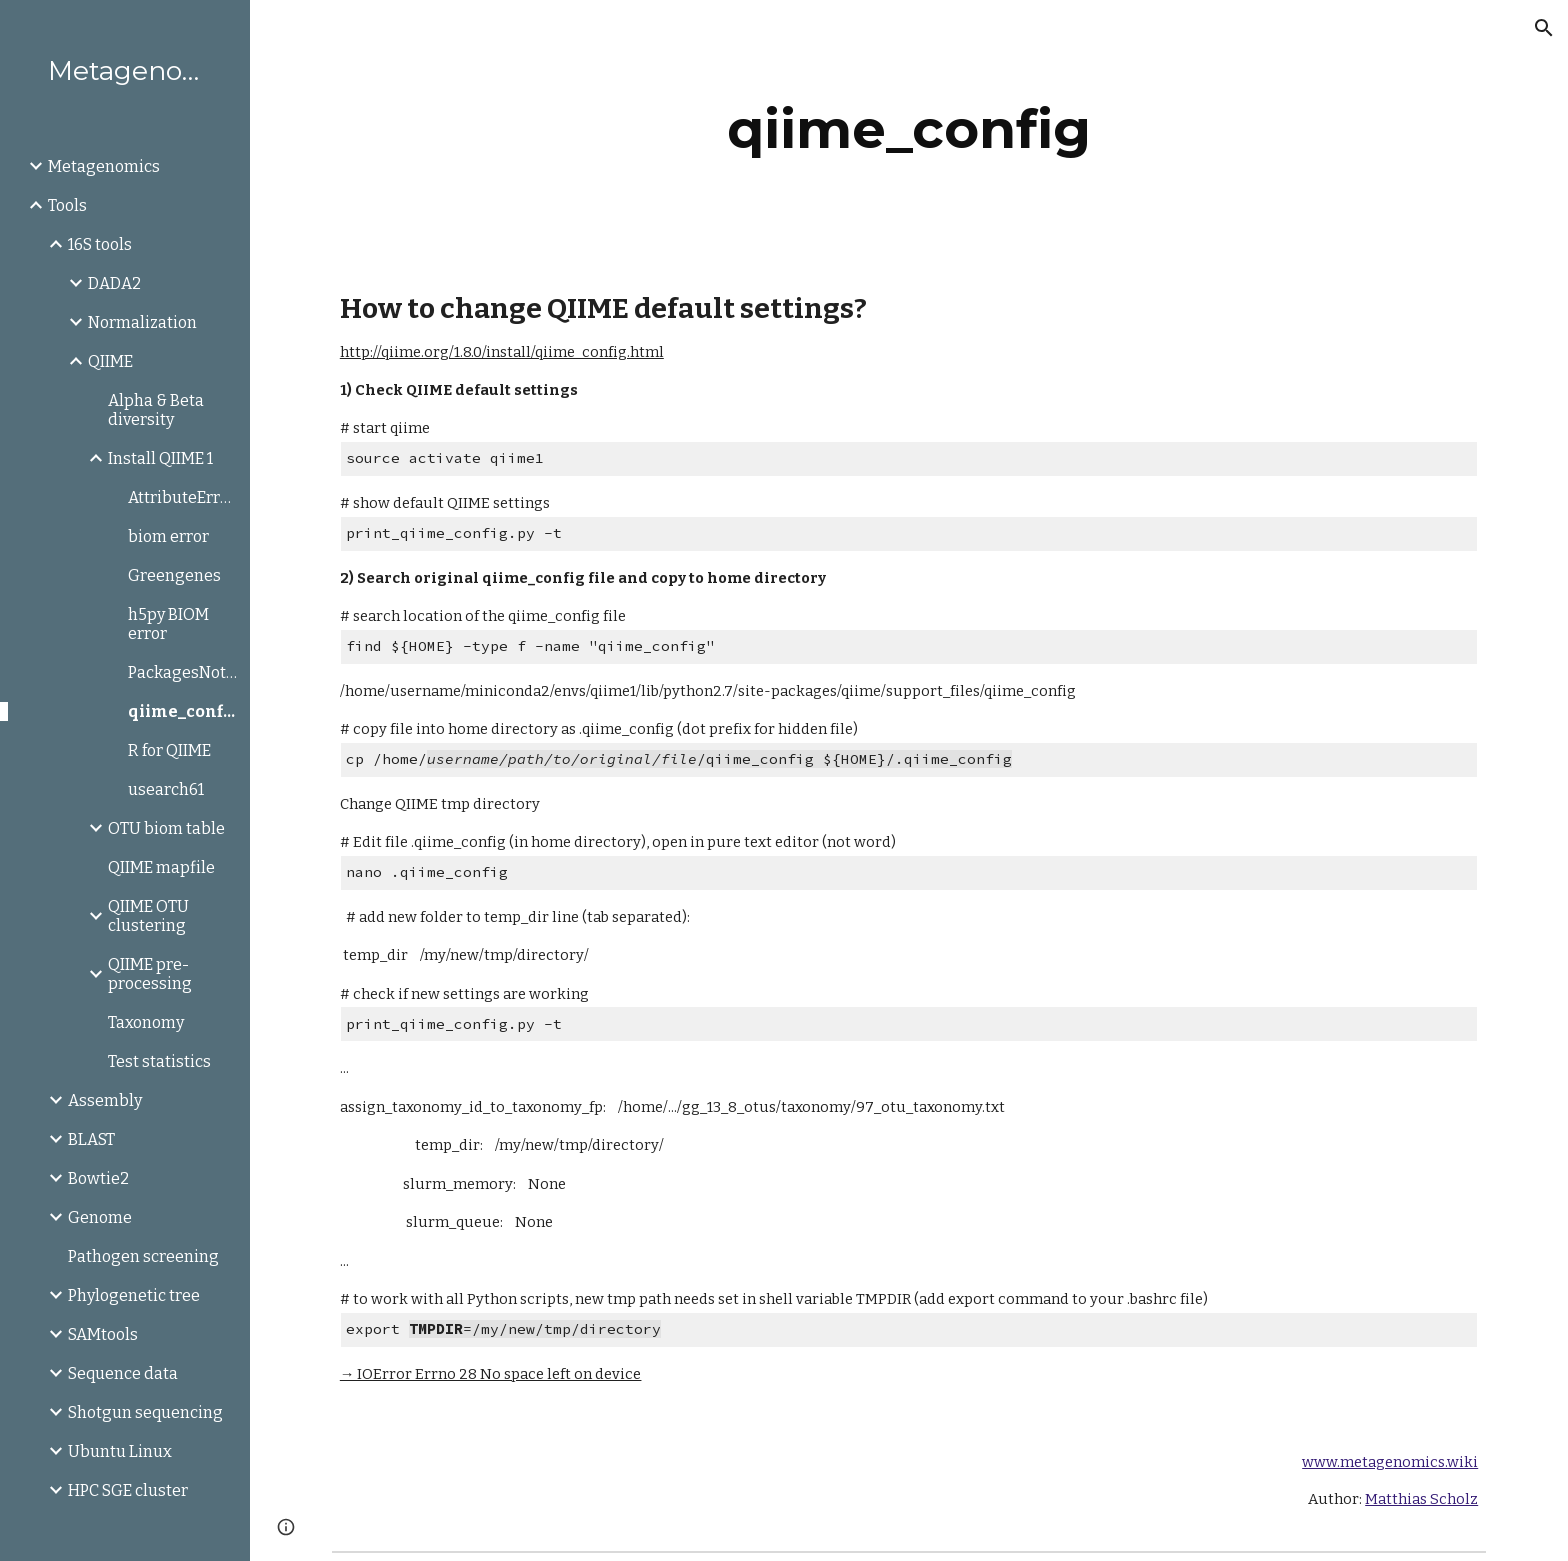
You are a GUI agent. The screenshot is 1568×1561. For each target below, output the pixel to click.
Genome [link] (100, 1217)
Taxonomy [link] (146, 1022)
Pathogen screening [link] (143, 1256)
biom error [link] (168, 536)
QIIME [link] (110, 361)
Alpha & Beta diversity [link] (156, 410)
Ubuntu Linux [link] (120, 1451)
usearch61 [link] (166, 789)
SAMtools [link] (103, 1334)
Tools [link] (67, 205)
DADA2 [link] (114, 283)
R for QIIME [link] (169, 750)
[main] (909, 129)
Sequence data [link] (123, 1373)
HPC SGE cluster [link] (128, 1490)
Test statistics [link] (159, 1061)
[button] (1544, 28)
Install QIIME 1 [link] (160, 458)
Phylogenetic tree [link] (134, 1295)
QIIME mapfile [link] (161, 867)
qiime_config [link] (183, 711)
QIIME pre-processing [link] (150, 974)
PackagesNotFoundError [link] (183, 672)
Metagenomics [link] (104, 166)
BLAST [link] (91, 1139)
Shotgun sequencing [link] (145, 1412)
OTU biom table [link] (166, 828)
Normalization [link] (142, 322)
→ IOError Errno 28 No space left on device (491, 1374)
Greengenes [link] (174, 575)
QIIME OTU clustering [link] (148, 916)
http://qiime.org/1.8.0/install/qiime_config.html (502, 352)
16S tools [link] (100, 244)
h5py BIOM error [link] (168, 624)
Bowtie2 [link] (98, 1178)
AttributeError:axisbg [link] (183, 497)
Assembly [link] (105, 1100)
